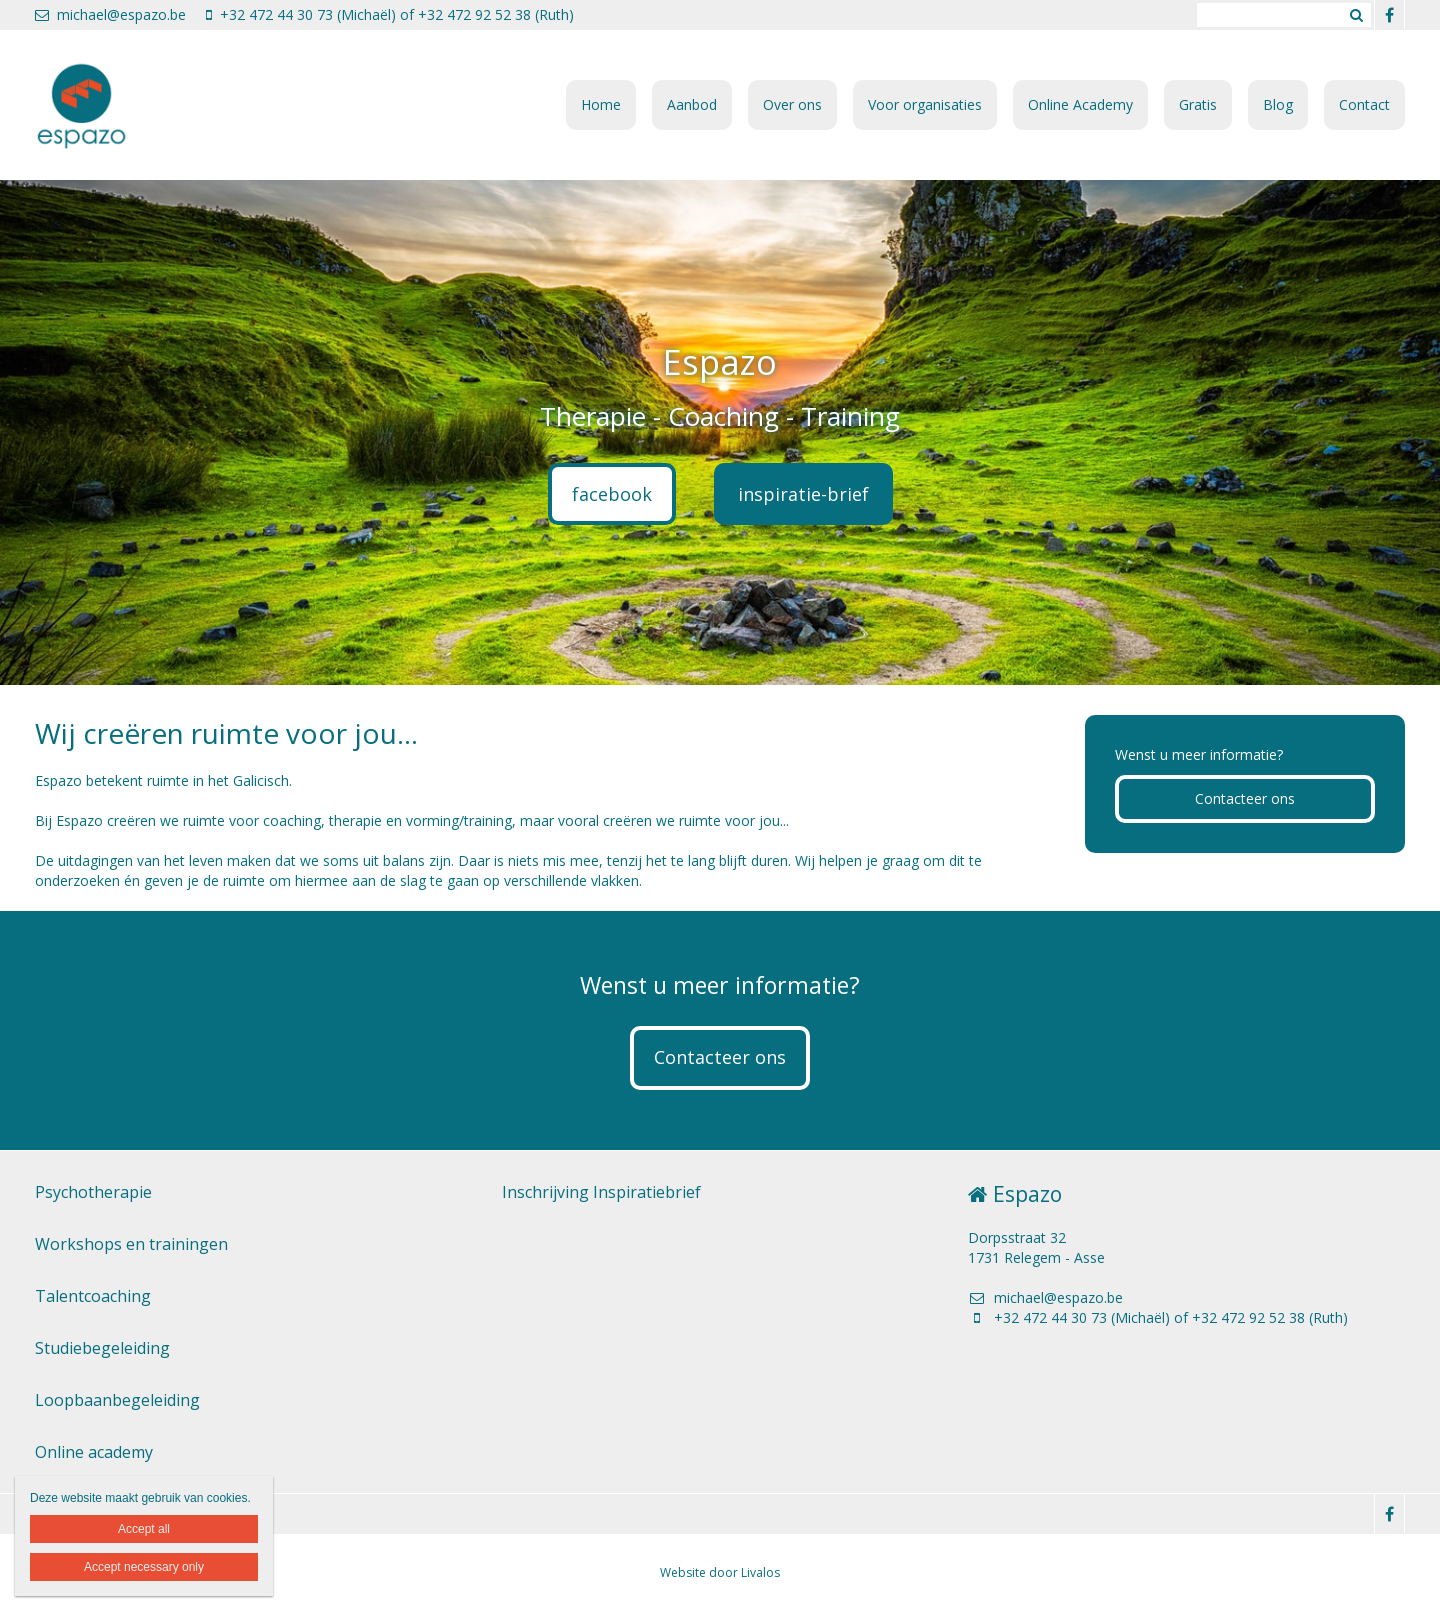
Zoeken (1356, 15)
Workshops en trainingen (131, 1244)
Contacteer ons (1245, 798)
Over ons (792, 104)
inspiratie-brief (803, 494)
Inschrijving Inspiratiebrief (601, 1192)
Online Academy (1080, 104)
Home (601, 104)
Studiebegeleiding (102, 1348)
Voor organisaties (925, 104)
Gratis (1198, 104)
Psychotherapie (93, 1192)
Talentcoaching (93, 1296)
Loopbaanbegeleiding (117, 1400)
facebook (612, 494)
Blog (1278, 104)
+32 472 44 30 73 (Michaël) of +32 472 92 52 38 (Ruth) (390, 14)
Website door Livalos (720, 1572)
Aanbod (692, 104)
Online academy (94, 1452)
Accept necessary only (144, 1567)
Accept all (144, 1529)
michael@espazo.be (110, 14)
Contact (1364, 104)
